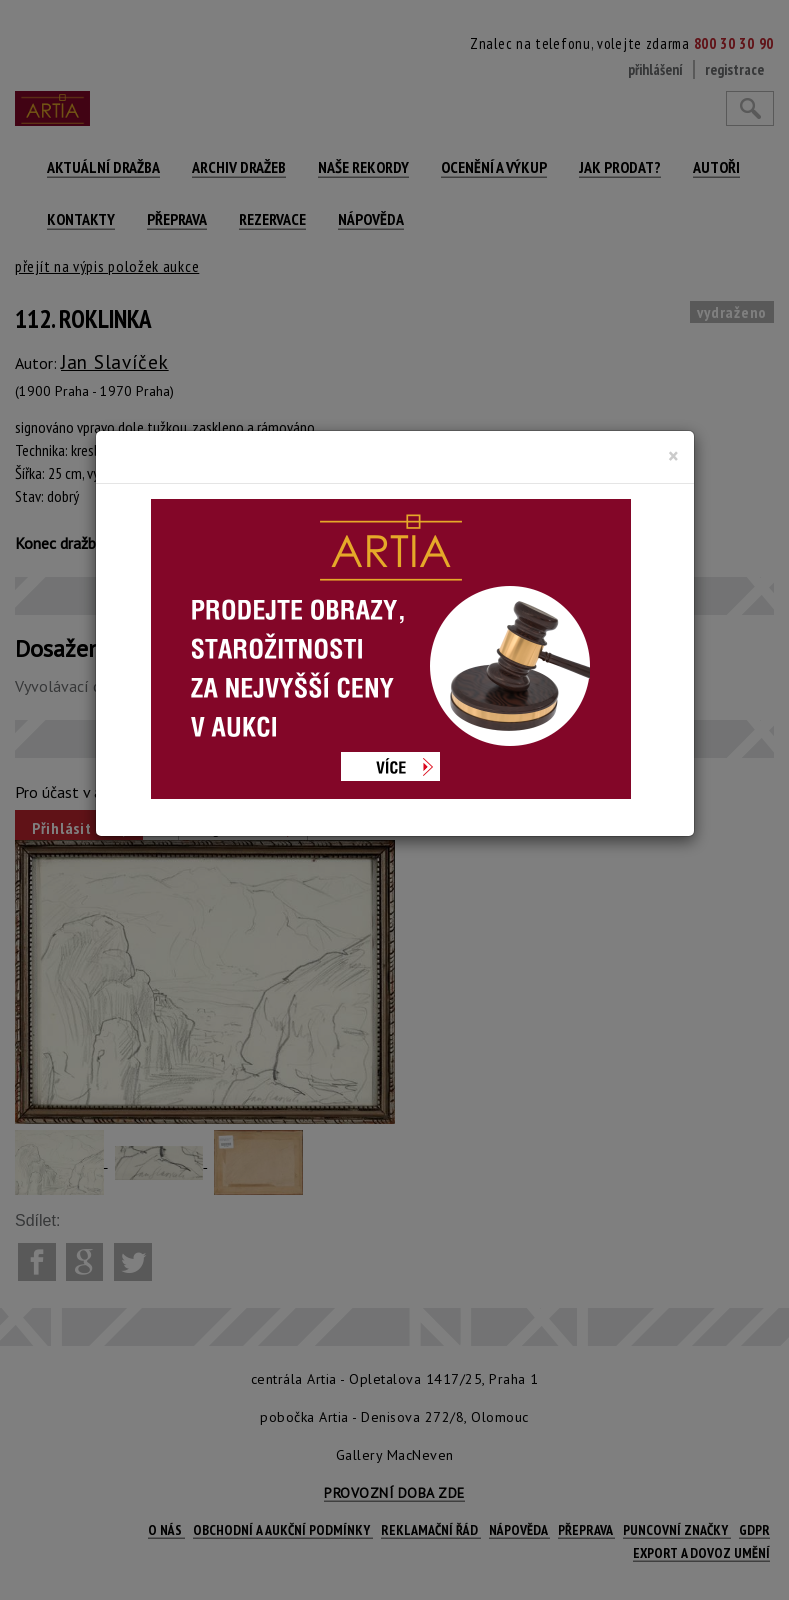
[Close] (673, 456)
